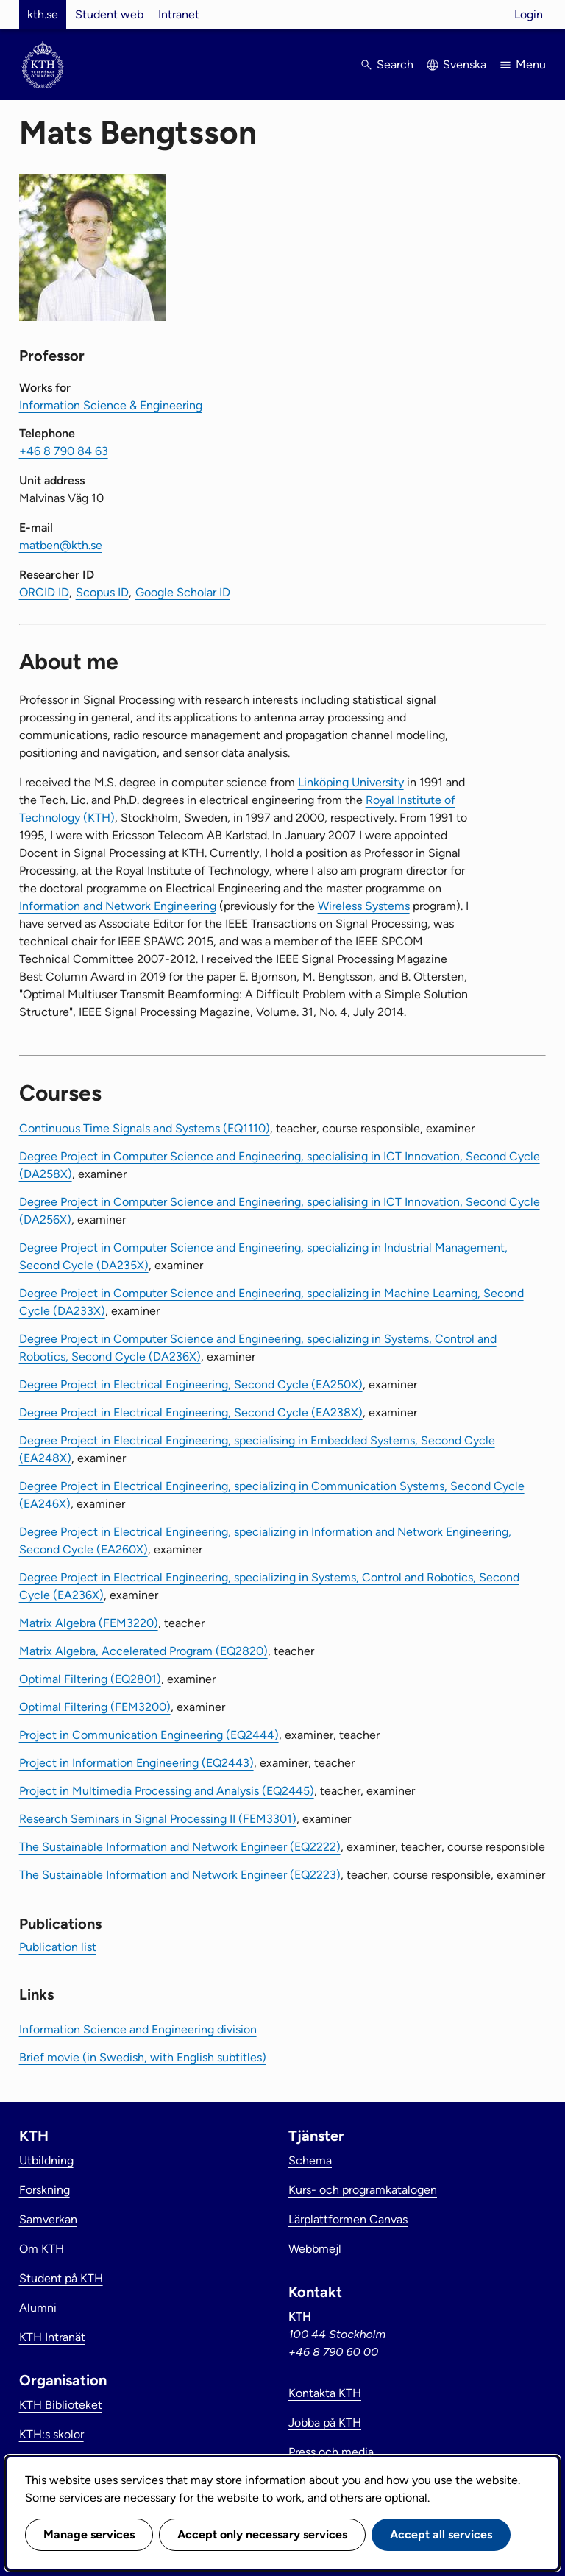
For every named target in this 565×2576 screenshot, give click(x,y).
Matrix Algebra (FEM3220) (88, 1623)
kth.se (42, 14)
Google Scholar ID (182, 592)
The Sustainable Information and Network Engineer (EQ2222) (180, 1847)
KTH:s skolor (51, 2434)
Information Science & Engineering (110, 405)
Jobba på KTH (324, 2422)
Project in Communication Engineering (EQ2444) (149, 1735)
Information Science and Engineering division (138, 2029)
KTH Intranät (52, 2337)
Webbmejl (314, 2249)
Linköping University (351, 782)
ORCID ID (44, 592)
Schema (310, 2160)
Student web (109, 14)
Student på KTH (61, 2278)
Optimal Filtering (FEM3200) (95, 1707)
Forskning (44, 2190)
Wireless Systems (364, 906)
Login (528, 14)
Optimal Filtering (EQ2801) (90, 1679)
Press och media (331, 2452)
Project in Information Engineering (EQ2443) (136, 1763)
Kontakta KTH (324, 2393)
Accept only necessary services (262, 2534)
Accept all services (441, 2534)
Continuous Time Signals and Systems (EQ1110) (144, 1128)
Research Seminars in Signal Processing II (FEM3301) (157, 1819)
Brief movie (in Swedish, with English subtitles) (142, 2057)
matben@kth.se (60, 545)
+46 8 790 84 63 (63, 451)
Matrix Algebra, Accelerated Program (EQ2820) (143, 1651)
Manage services (89, 2534)
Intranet (178, 14)
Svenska (464, 64)
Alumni (38, 2308)
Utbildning (46, 2160)
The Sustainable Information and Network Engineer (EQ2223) (180, 1875)
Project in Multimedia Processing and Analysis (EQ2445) (166, 1791)
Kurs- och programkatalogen (362, 2190)
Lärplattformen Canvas (348, 2219)
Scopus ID (102, 592)
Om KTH (41, 2249)
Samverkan (48, 2219)
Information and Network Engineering (117, 906)
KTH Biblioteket (60, 2405)
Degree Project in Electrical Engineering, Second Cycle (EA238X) (191, 1412)
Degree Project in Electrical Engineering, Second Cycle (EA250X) (191, 1384)
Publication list (57, 1947)
